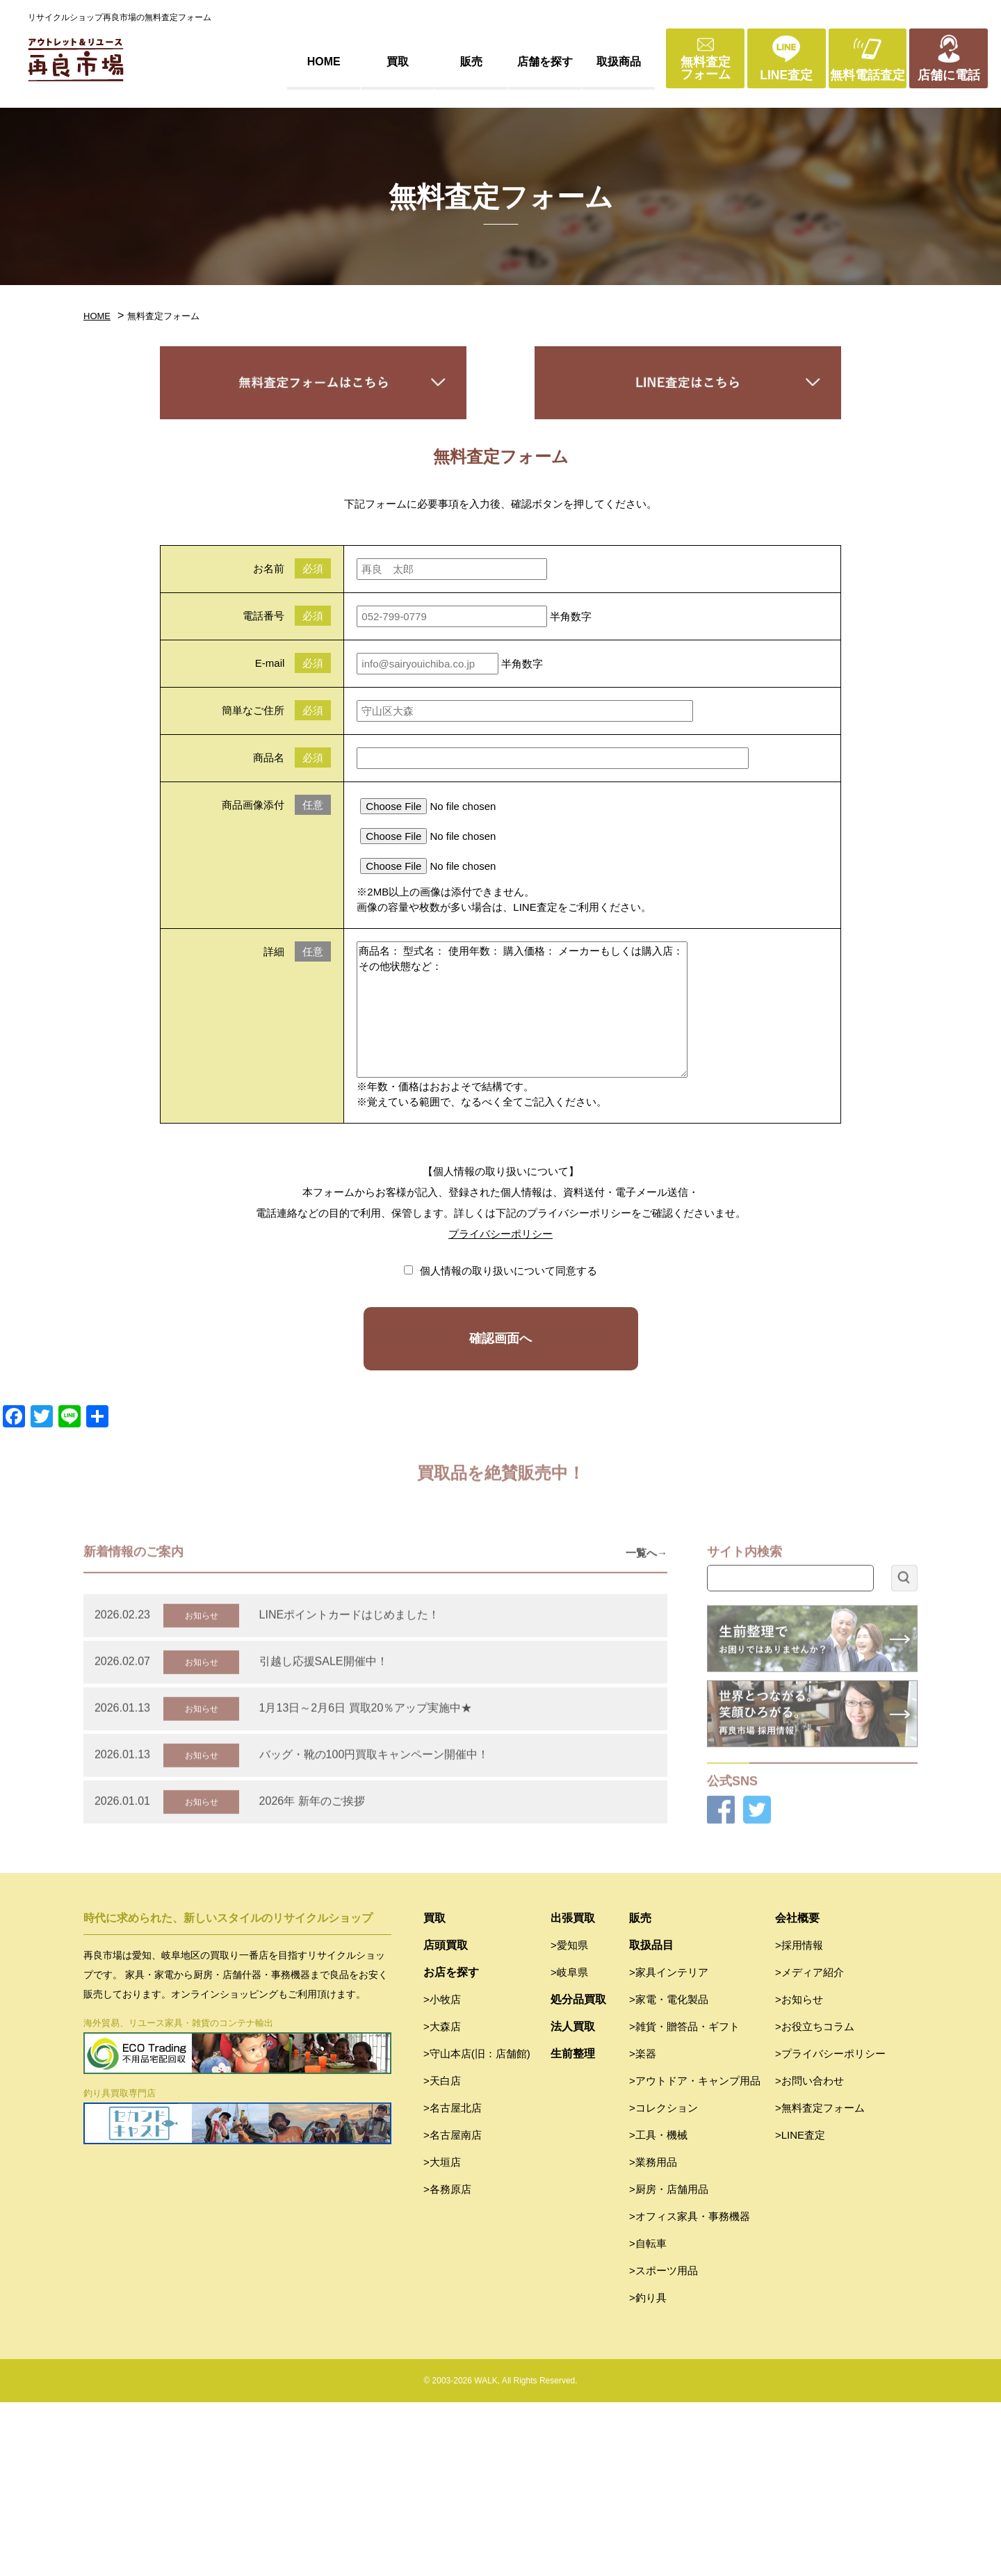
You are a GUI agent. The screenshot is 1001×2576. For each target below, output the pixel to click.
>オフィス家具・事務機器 (689, 2390)
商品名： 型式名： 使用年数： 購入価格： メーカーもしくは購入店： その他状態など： (522, 1009)
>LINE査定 (800, 2308)
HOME (324, 61)
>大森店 (442, 2200)
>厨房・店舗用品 (668, 2363)
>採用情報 (799, 2119)
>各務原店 (447, 2363)
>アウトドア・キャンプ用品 (694, 2254)
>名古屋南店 (452, 2308)
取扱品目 (651, 2119)
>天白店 (442, 2254)
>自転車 (648, 2417)
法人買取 (573, 2200)
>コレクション (663, 2281)
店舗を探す (545, 61)
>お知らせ (799, 2173)
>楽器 (642, 2227)
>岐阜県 (569, 2146)
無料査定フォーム (706, 68)
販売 (471, 61)
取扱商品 (618, 61)
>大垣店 (442, 2336)
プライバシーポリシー (500, 1234)
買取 (397, 61)
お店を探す (451, 2146)
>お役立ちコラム (814, 2200)
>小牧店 (442, 2173)
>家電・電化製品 (668, 2173)
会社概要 (797, 2092)
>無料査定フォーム (820, 2281)
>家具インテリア (668, 2146)
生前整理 (573, 2227)
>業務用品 (653, 2336)
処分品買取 (578, 2173)
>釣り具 (648, 2471)
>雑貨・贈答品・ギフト (684, 2200)
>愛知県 (569, 2119)
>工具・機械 (658, 2308)
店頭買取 (445, 2119)
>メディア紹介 (809, 2146)
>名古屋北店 (452, 2281)
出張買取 (573, 2092)
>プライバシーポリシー (830, 2227)
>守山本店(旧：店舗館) (476, 2227)
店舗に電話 (949, 75)
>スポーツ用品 (663, 2444)
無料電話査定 (867, 75)
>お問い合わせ (809, 2254)
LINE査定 (786, 75)
